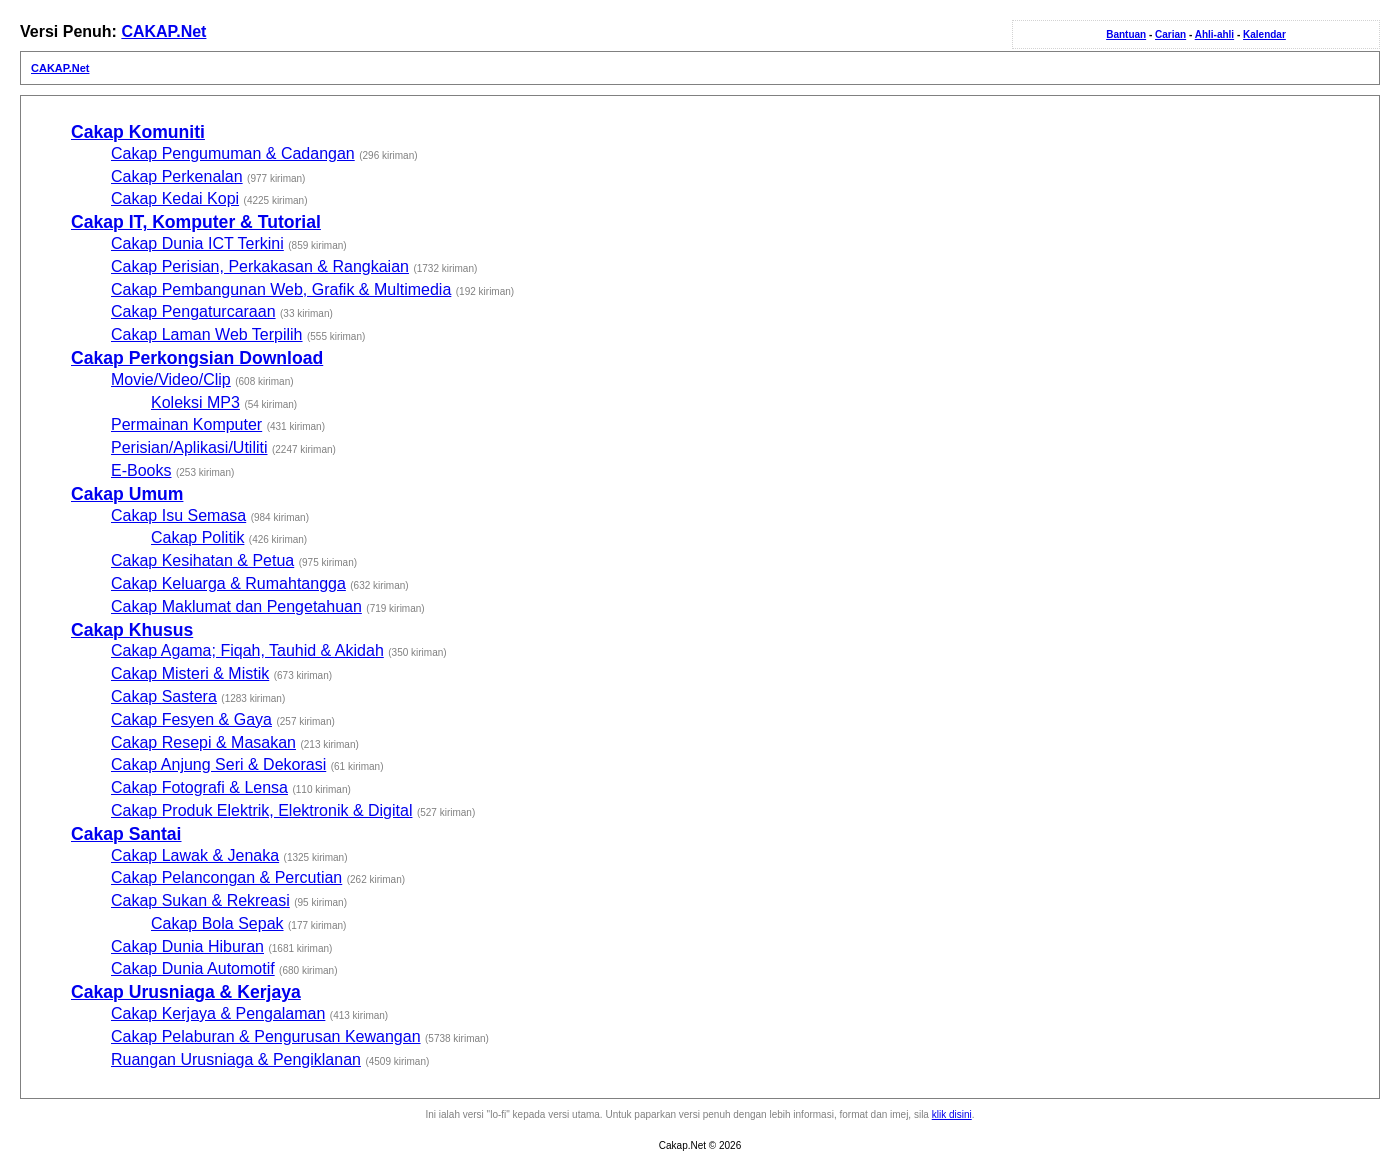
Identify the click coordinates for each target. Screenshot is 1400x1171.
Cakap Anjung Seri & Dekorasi (218, 764)
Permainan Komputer (186, 424)
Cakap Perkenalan (177, 176)
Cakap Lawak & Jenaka (195, 855)
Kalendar (1264, 34)
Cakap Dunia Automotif (193, 968)
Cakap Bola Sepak (217, 923)
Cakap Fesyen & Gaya (191, 719)
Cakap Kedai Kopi (175, 198)
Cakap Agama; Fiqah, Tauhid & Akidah (247, 650)
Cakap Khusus (132, 630)
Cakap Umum (127, 494)
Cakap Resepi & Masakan (203, 742)
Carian (1170, 34)
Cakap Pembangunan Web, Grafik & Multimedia (281, 289)
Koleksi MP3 (195, 402)
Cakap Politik (197, 537)
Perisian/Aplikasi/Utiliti (189, 447)
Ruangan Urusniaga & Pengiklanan (236, 1059)
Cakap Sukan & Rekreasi (200, 900)
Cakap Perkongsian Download (197, 358)
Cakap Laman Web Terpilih (207, 334)
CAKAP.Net (163, 31)
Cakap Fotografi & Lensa (199, 787)
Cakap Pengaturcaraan (193, 311)
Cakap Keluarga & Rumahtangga (228, 583)
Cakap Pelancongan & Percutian (226, 877)
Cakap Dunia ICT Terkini (197, 243)
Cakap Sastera (164, 696)
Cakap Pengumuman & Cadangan (233, 153)
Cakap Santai (126, 834)
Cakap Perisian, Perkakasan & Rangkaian (260, 266)
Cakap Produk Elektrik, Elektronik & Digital (261, 810)
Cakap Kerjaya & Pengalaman (218, 1013)
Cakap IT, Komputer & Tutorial (196, 222)
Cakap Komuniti (138, 132)
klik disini (952, 1114)
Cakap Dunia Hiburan (187, 946)
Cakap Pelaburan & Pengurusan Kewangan (266, 1036)
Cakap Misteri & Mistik (190, 673)
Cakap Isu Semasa (178, 515)
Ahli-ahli (1214, 34)
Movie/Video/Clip (171, 379)
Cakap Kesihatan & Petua (202, 560)
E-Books (141, 470)
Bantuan (1126, 34)
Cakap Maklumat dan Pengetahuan (236, 606)
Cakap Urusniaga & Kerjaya (186, 992)
